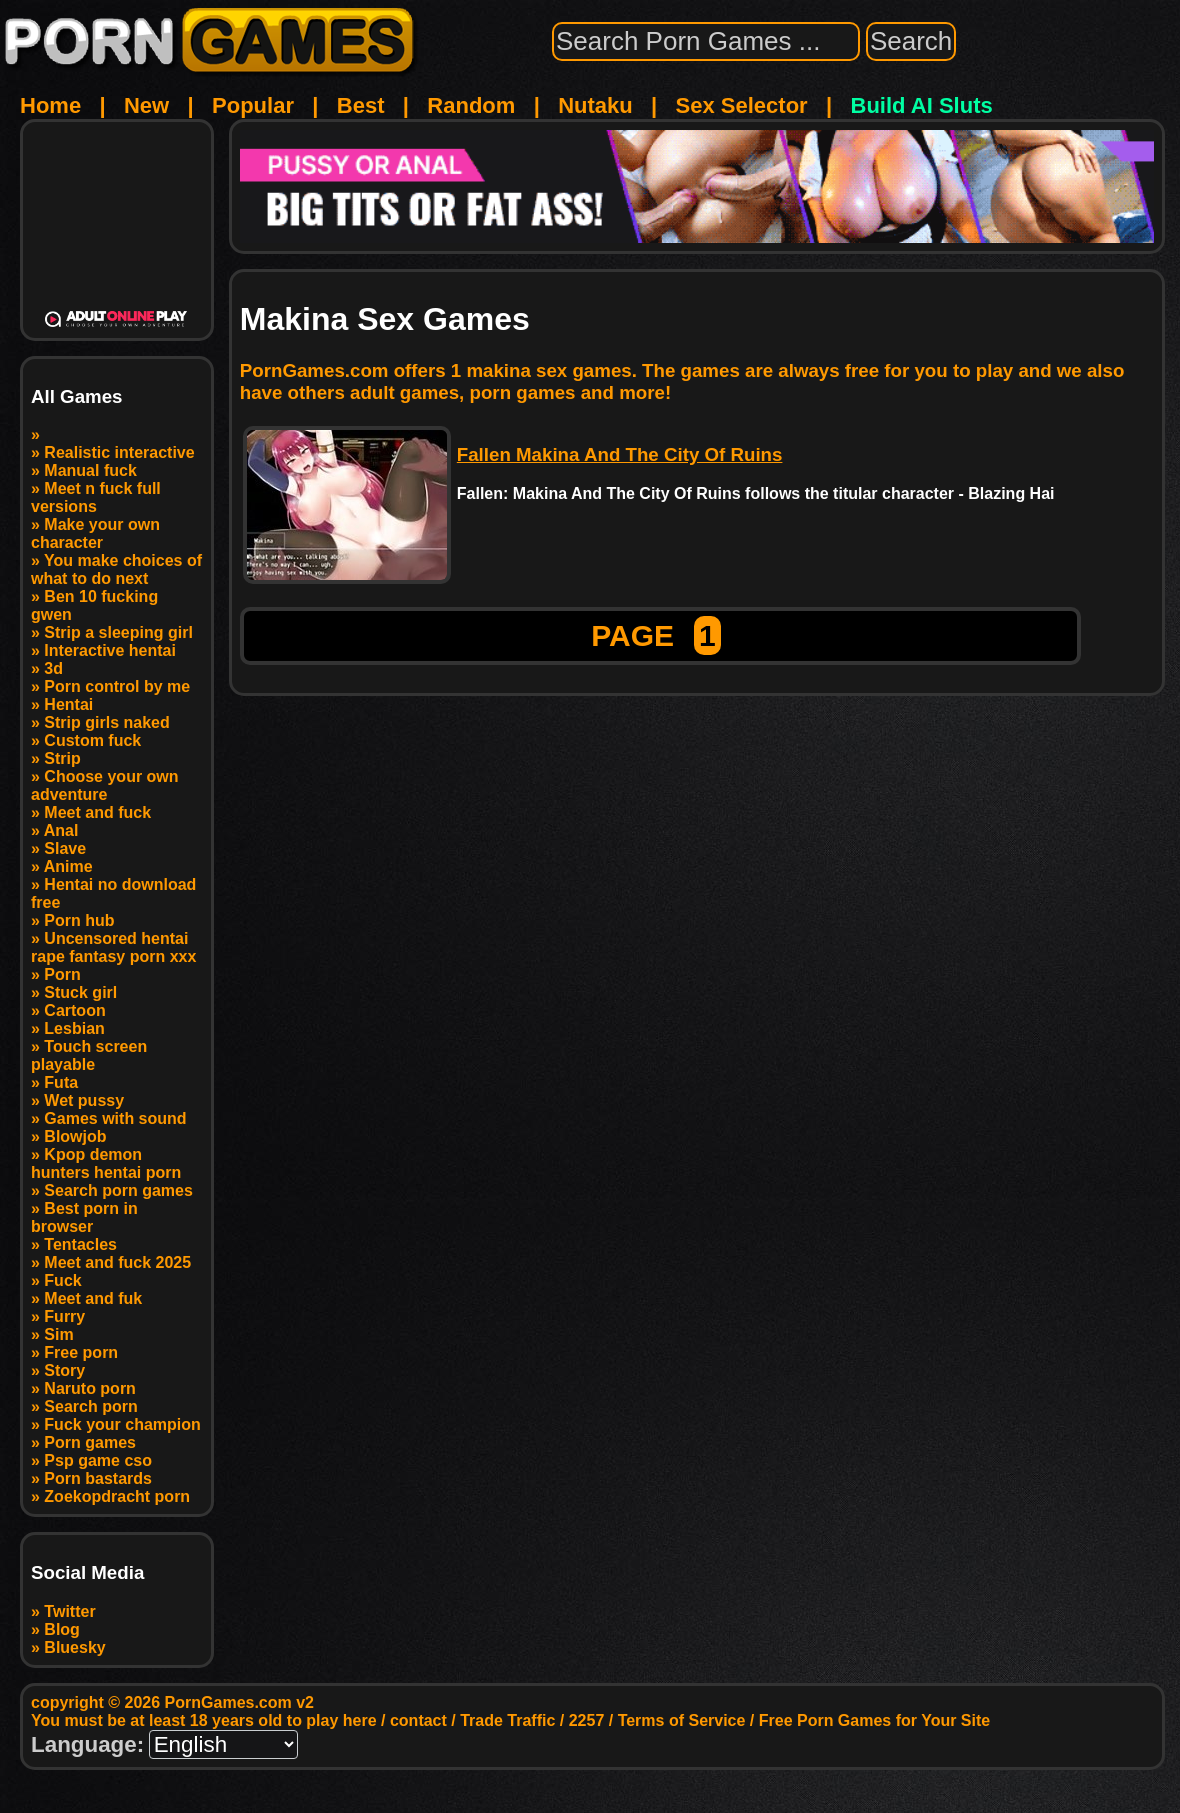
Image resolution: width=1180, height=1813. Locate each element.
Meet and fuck (97, 812)
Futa (61, 1082)
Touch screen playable (89, 1055)
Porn (62, 974)
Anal (61, 830)
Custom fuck (92, 740)
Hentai (68, 704)
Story (64, 1370)
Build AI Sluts (922, 105)
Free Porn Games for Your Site (874, 1720)
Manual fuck (90, 470)
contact (418, 1720)
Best (361, 105)
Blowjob (75, 1136)
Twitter (69, 1611)
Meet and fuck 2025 (117, 1262)
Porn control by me (117, 686)
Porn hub (79, 920)
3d (53, 668)
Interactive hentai (110, 650)
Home (50, 105)
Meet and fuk (93, 1298)
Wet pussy (84, 1100)
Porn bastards (98, 1478)
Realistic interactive (119, 452)
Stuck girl (80, 992)
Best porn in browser (84, 1217)
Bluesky (74, 1647)
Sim (58, 1334)
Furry (64, 1316)
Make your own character (95, 533)
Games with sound (115, 1118)
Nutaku (595, 105)
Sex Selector (742, 105)
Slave (65, 848)
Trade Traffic (507, 1720)
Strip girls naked (106, 722)
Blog (62, 1629)
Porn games (90, 1442)
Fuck (62, 1280)
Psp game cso (98, 1460)
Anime (68, 866)
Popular (253, 105)
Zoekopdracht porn (117, 1496)
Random (471, 105)
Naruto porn (90, 1388)
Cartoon (74, 1010)
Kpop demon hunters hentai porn (106, 1163)
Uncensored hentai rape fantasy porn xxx (113, 947)
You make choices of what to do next (116, 569)
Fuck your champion (122, 1424)
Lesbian (74, 1028)
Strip (62, 758)
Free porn (81, 1352)
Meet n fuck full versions (96, 497)
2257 (587, 1720)
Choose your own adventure (105, 785)
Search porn (90, 1406)
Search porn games (118, 1190)
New (146, 105)
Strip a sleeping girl (118, 632)
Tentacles (80, 1244)
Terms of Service (682, 1720)
